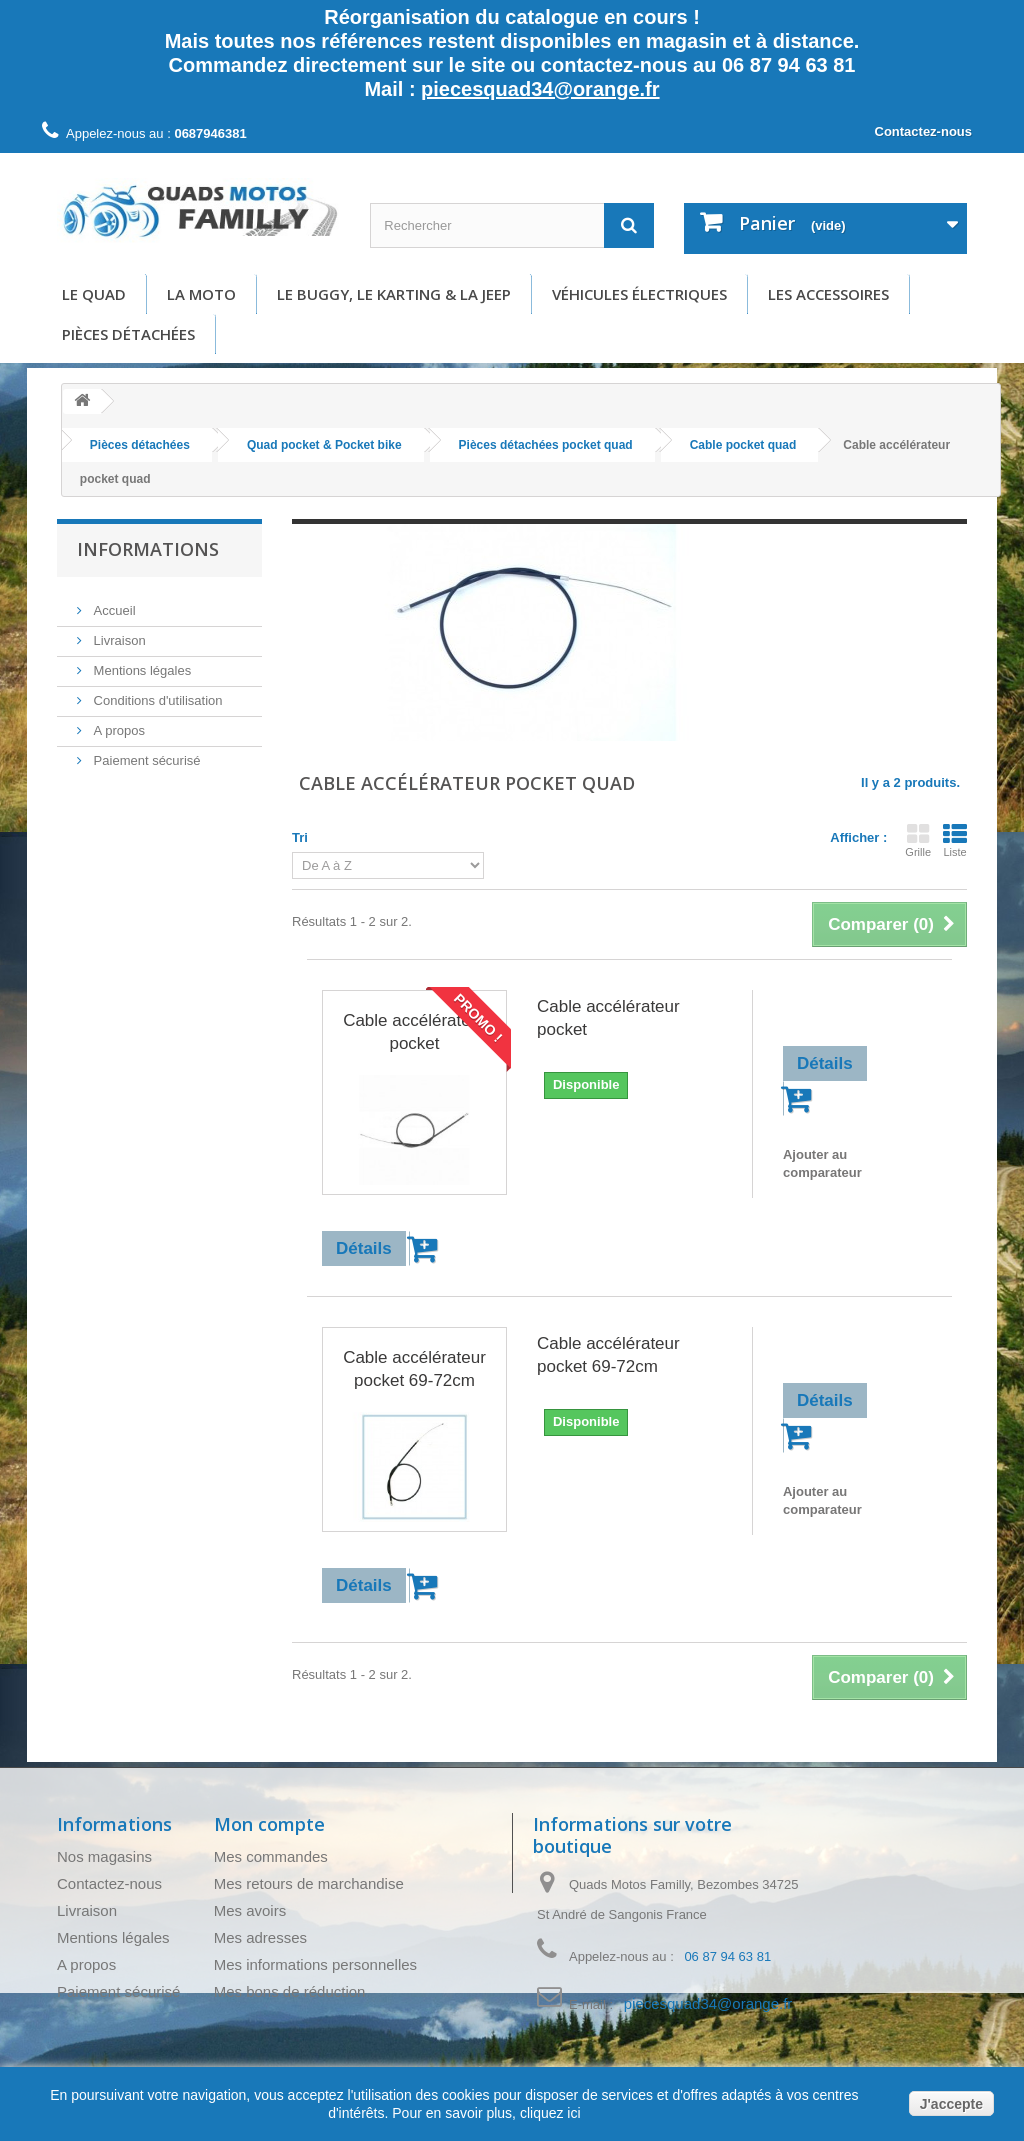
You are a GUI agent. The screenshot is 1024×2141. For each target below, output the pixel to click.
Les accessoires (828, 294)
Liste (955, 840)
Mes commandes (271, 1856)
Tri (300, 837)
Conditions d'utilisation (156, 692)
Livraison (118, 632)
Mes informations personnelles (315, 1964)
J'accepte (951, 2104)
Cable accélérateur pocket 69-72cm (414, 1369)
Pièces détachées (128, 334)
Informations (148, 549)
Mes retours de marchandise (309, 1883)
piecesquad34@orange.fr (540, 89)
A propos (117, 722)
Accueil (113, 602)
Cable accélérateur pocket (414, 1032)
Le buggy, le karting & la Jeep (394, 294)
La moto (201, 294)
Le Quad (94, 294)
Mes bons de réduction (290, 1991)
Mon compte (269, 1824)
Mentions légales (140, 662)
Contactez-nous (924, 131)
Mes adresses (260, 1937)
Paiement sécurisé (145, 752)
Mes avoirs (250, 1910)
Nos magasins (104, 1856)
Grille (918, 840)
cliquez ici (548, 2113)
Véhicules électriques (639, 294)
